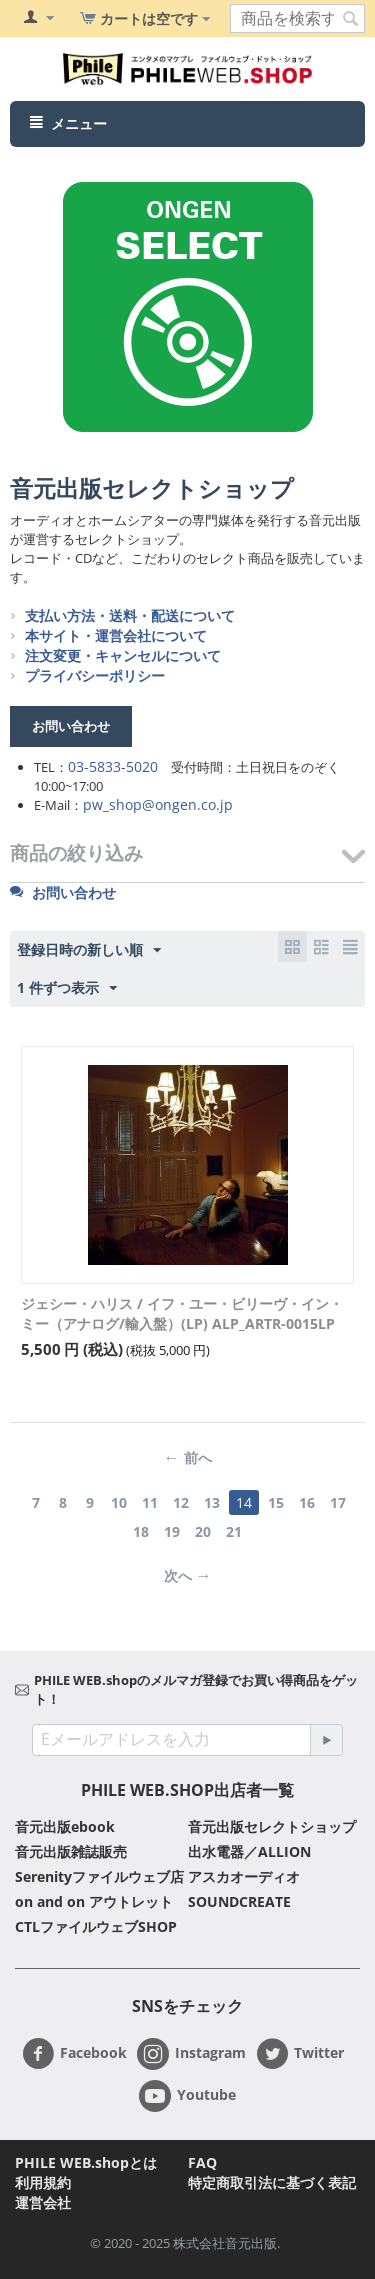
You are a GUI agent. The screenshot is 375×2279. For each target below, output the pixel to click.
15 (276, 1502)
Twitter (300, 2054)
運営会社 (43, 2202)
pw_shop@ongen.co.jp (158, 804)
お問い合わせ (63, 892)
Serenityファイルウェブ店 (99, 1876)
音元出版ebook (65, 1826)
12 (181, 1502)
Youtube (187, 2096)
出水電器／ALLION (249, 1851)
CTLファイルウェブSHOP (96, 1926)
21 (234, 1531)
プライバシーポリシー (95, 675)
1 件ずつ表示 (67, 988)
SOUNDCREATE (239, 1901)
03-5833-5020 (113, 766)
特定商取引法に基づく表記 (272, 2182)
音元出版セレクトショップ (152, 488)
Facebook (74, 2054)
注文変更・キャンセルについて (123, 655)
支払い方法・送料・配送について (130, 615)
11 (150, 1502)
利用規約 (43, 2182)
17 (338, 1502)
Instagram (191, 2054)
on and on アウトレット (94, 1901)
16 (307, 1502)
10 (119, 1502)
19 (172, 1531)
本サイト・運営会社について (116, 635)
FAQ (202, 2162)
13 (212, 1502)
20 (203, 1531)
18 (141, 1531)
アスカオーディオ (244, 1876)
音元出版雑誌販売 (71, 1851)
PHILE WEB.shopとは (86, 2162)
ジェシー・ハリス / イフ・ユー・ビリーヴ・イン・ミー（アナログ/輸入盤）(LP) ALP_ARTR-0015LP (182, 1313)
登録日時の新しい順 (89, 950)
